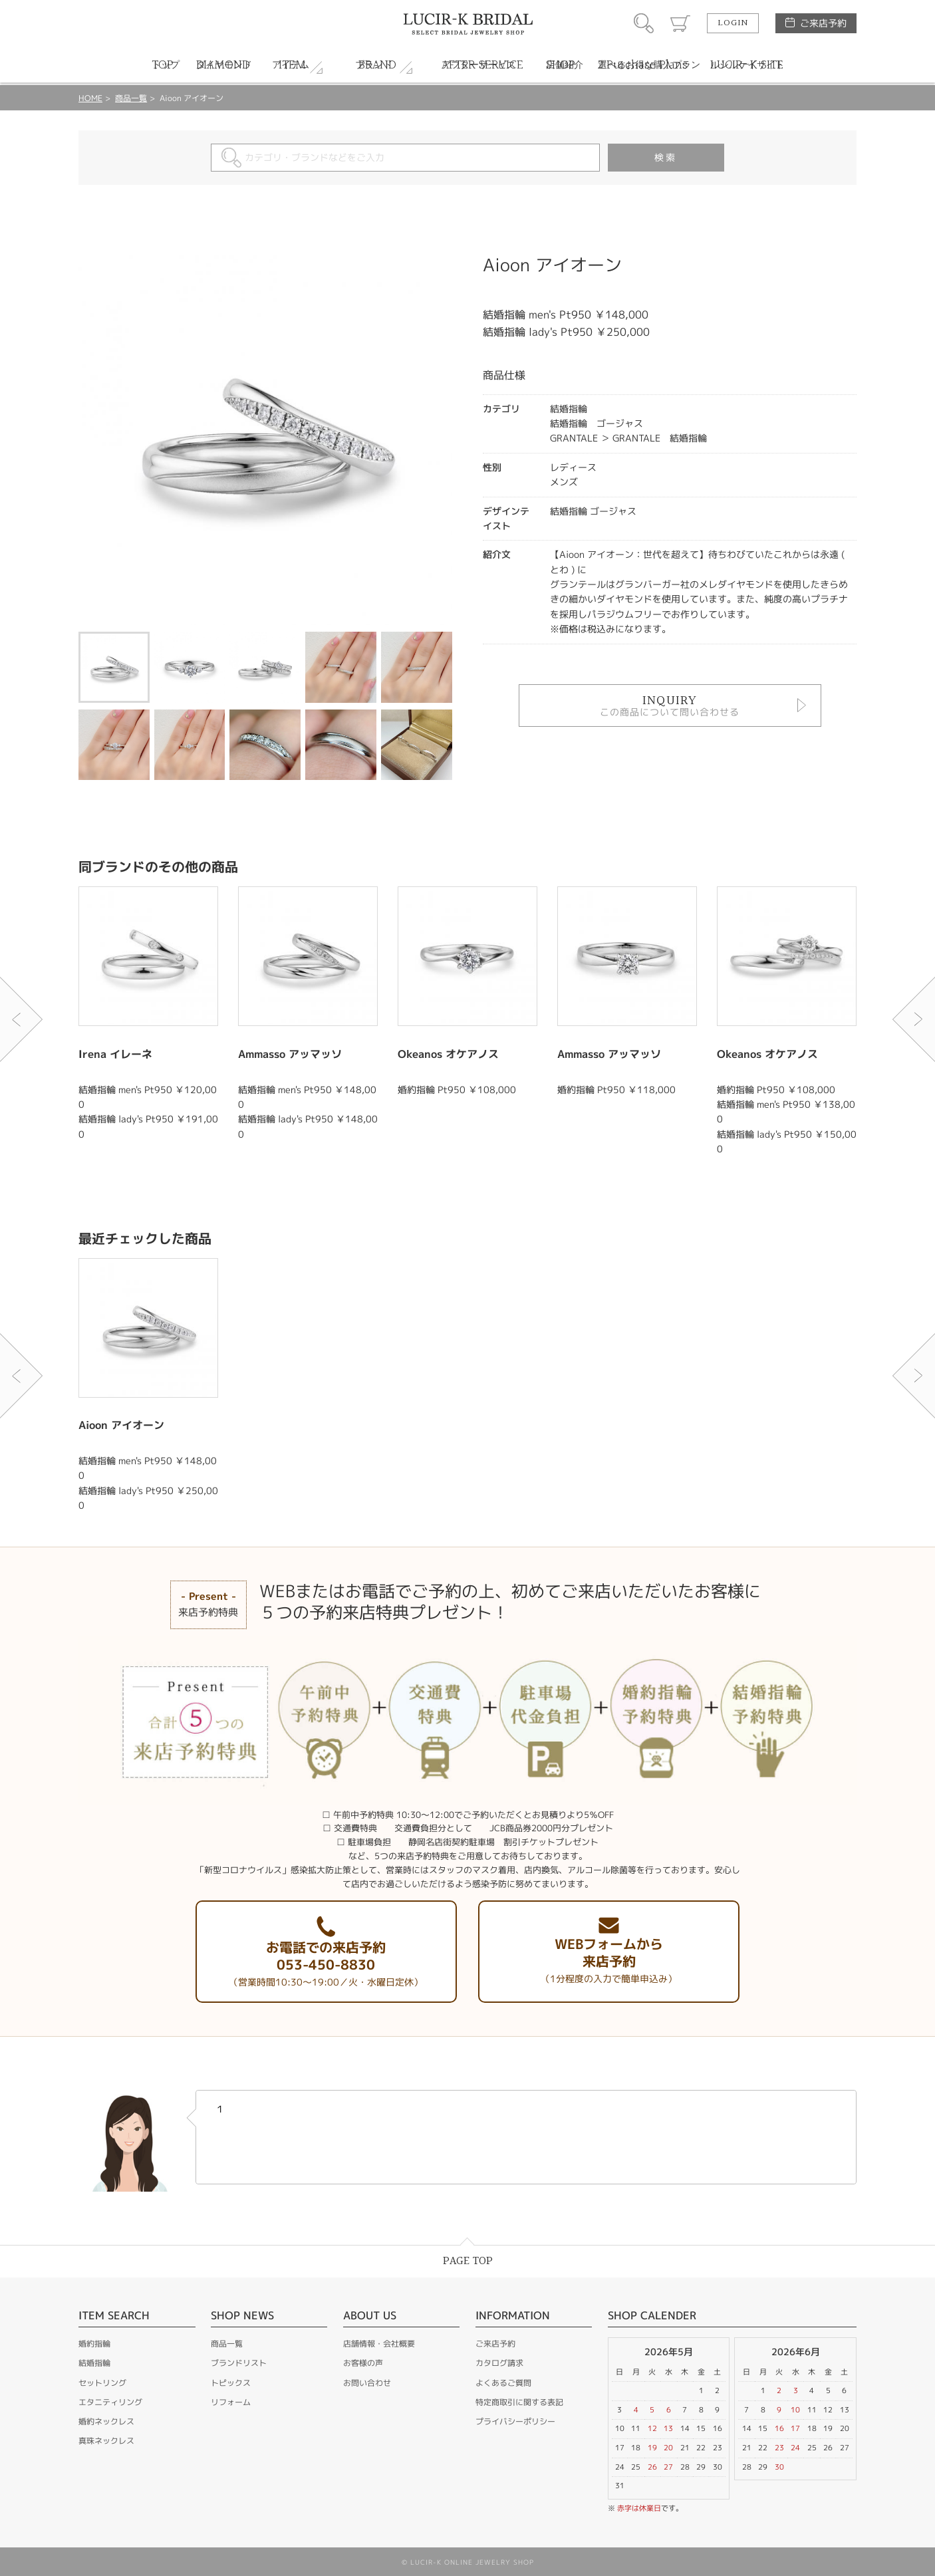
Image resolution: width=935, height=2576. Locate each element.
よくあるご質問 (503, 2382)
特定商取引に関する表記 (519, 2402)
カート (680, 23)
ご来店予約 (823, 23)
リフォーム (231, 2402)
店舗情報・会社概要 (379, 2343)
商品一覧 (131, 98)
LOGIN (733, 23)
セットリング (102, 2382)
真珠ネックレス (106, 2440)
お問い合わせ (367, 2382)
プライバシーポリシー (515, 2421)
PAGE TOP (468, 2261)
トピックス (231, 2382)
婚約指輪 (94, 2343)
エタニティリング (110, 2402)
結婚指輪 (94, 2363)
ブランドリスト (239, 2363)
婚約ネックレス (106, 2421)
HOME (90, 98)
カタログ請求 (499, 2363)
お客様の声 (363, 2363)
